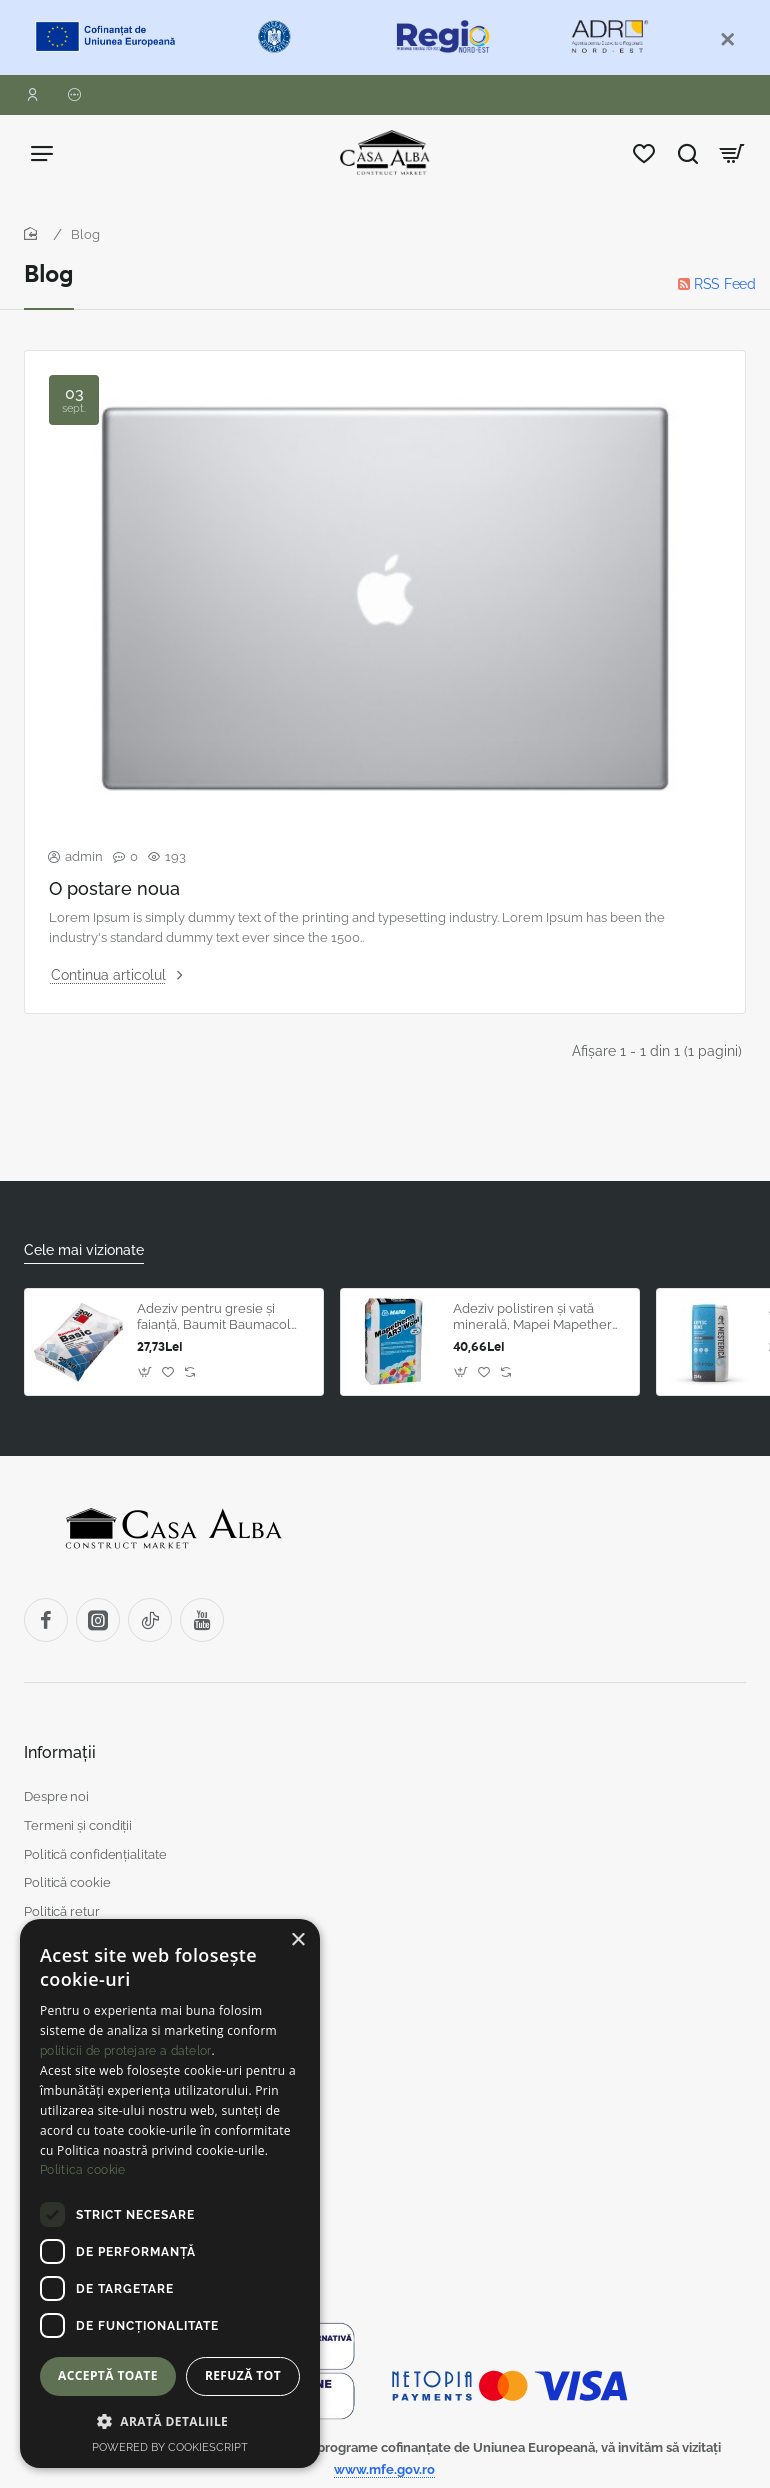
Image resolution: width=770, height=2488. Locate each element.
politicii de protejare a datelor (126, 2051)
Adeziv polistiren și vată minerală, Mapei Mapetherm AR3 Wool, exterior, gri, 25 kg (538, 1318)
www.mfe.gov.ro (384, 2469)
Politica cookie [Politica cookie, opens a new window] (83, 2170)
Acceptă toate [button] (108, 2375)
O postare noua (114, 888)
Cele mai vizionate (84, 1250)
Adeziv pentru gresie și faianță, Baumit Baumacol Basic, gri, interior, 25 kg (214, 1318)
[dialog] (170, 2193)
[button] (461, 1371)
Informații (60, 1752)
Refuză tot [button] (243, 2375)
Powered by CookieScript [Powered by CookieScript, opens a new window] (170, 2447)
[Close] (728, 40)
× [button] (297, 1940)
